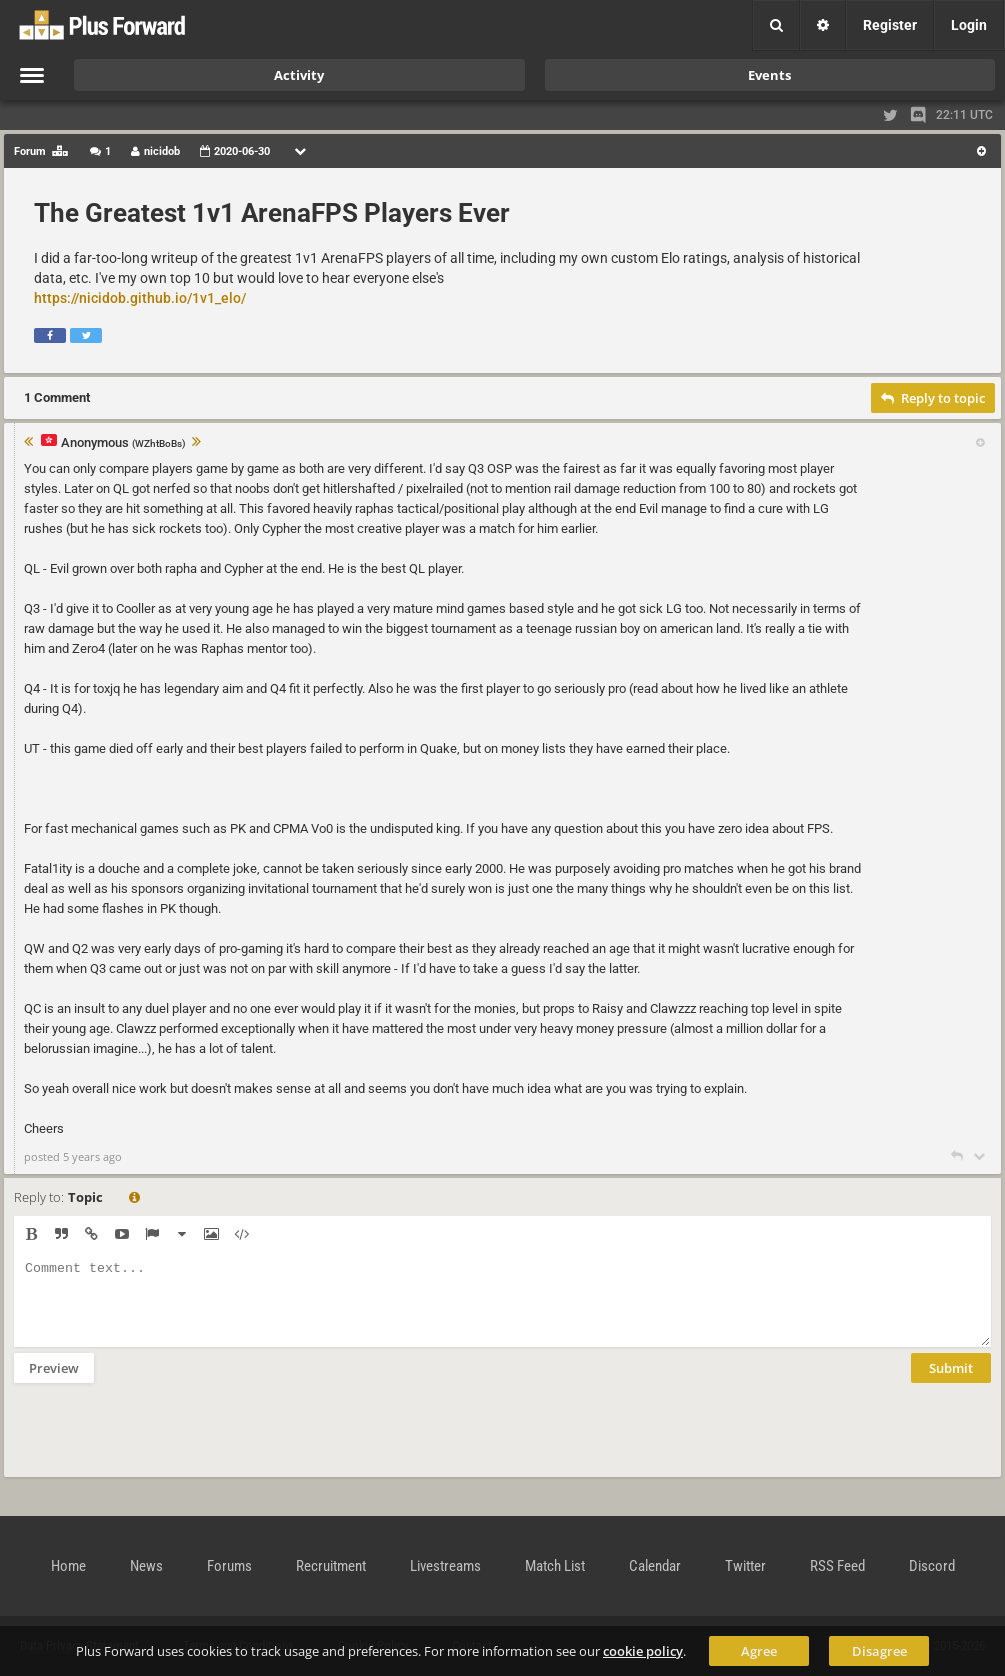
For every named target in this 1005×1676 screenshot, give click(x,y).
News (146, 1566)
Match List (555, 1566)
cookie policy (643, 1651)
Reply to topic (933, 398)
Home (68, 1566)
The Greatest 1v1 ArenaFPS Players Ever (272, 213)
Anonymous (123, 443)
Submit (951, 1383)
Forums (229, 1566)
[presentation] (166, 1443)
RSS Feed (837, 1566)
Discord (932, 1566)
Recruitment (331, 1566)
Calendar (655, 1566)
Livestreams (445, 1566)
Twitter (745, 1566)
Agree (759, 1651)
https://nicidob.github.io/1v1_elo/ (140, 298)
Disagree (879, 1651)
